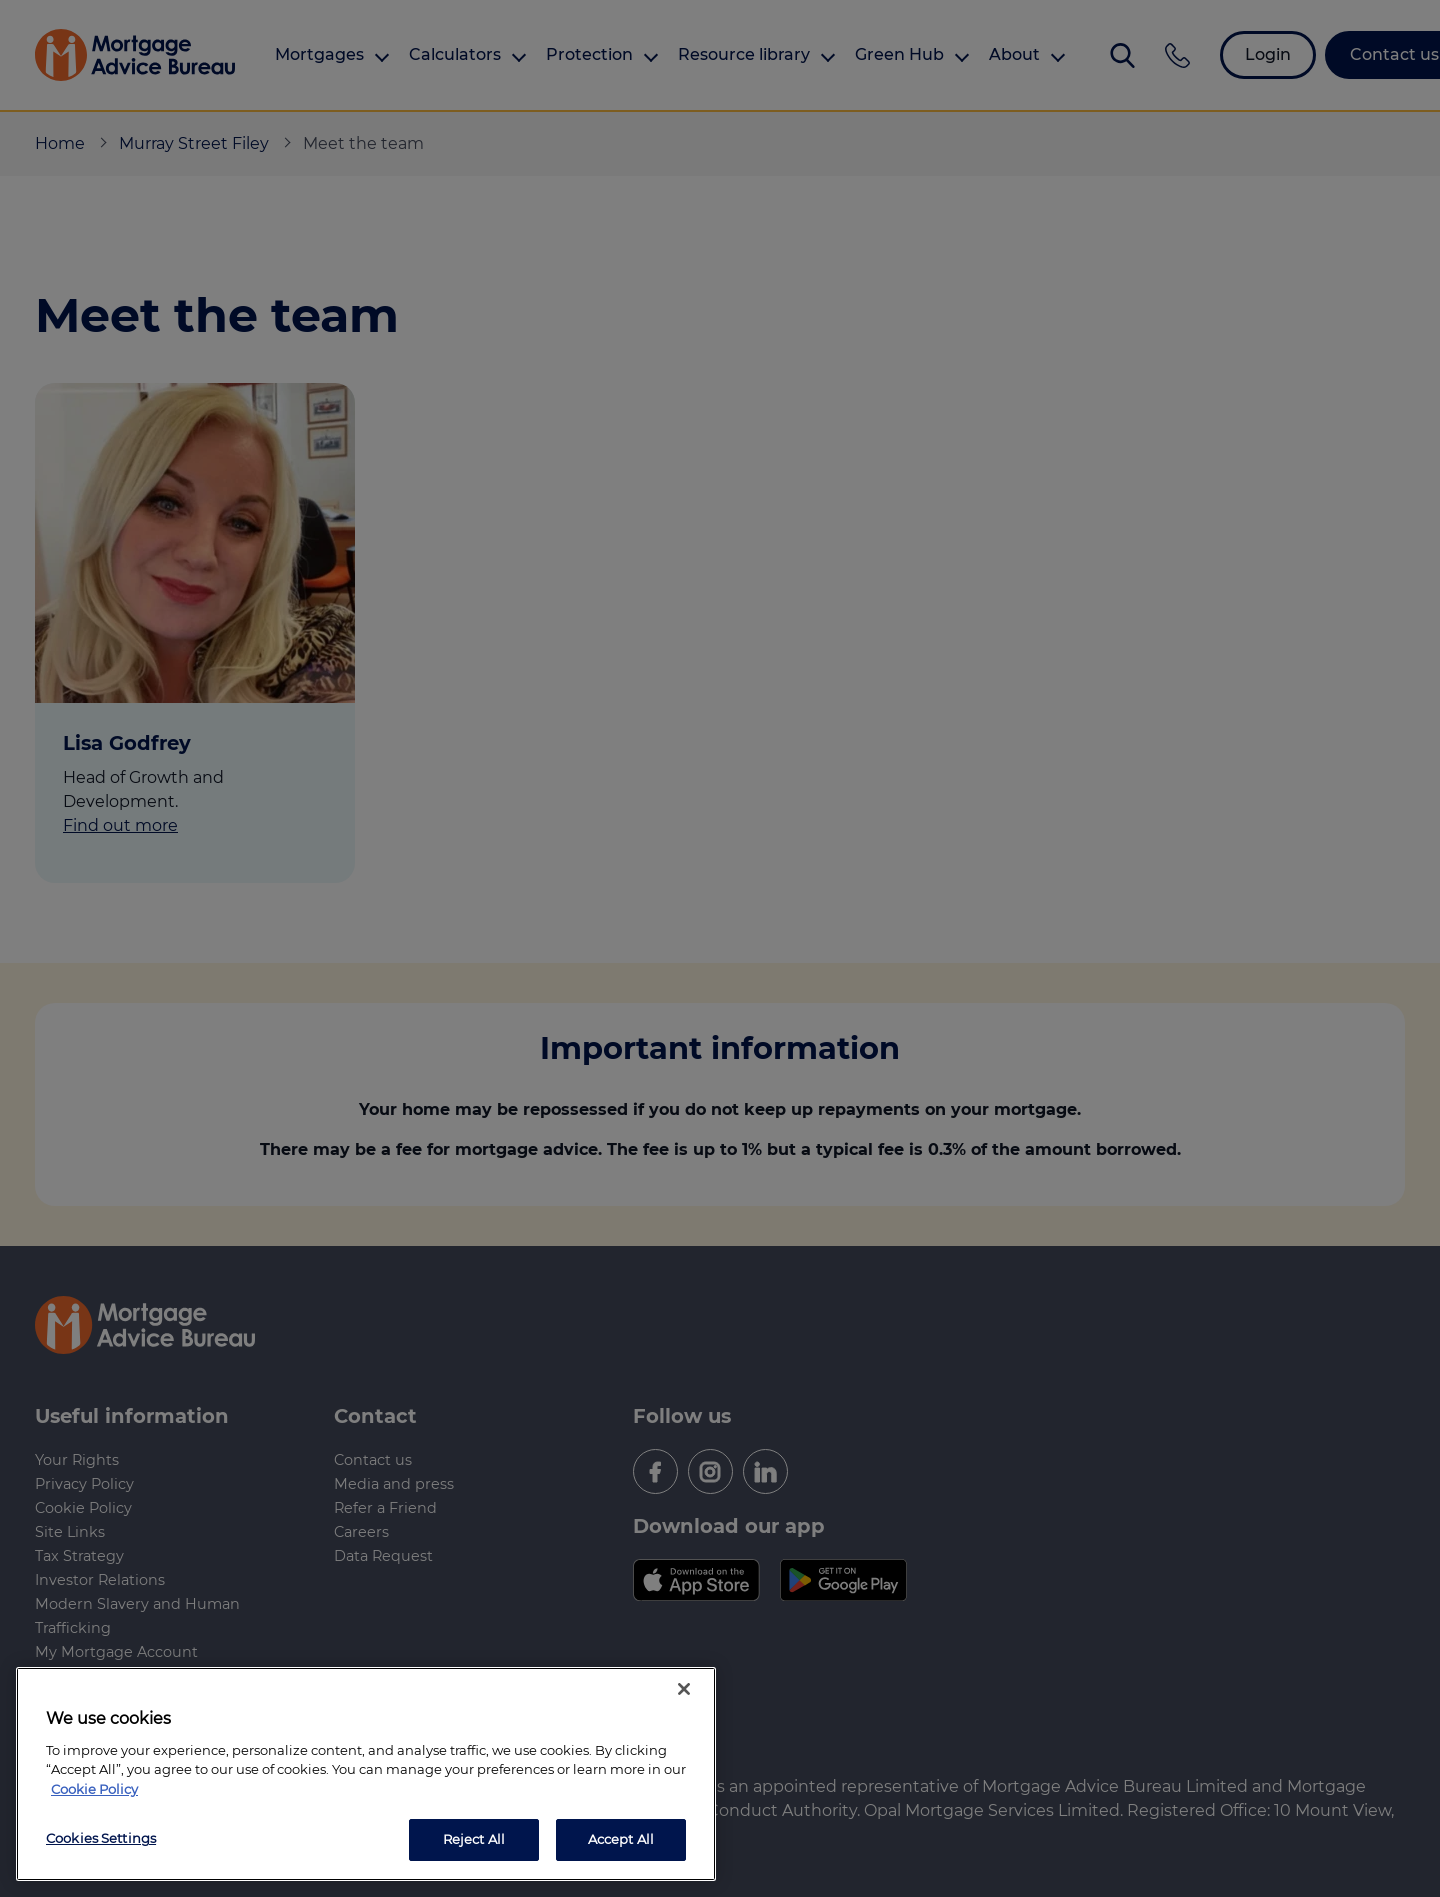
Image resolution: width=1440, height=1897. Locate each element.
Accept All (621, 1839)
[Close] (684, 1689)
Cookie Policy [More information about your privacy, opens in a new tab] (94, 1789)
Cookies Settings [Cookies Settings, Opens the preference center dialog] (101, 1838)
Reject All (474, 1839)
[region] (366, 1774)
